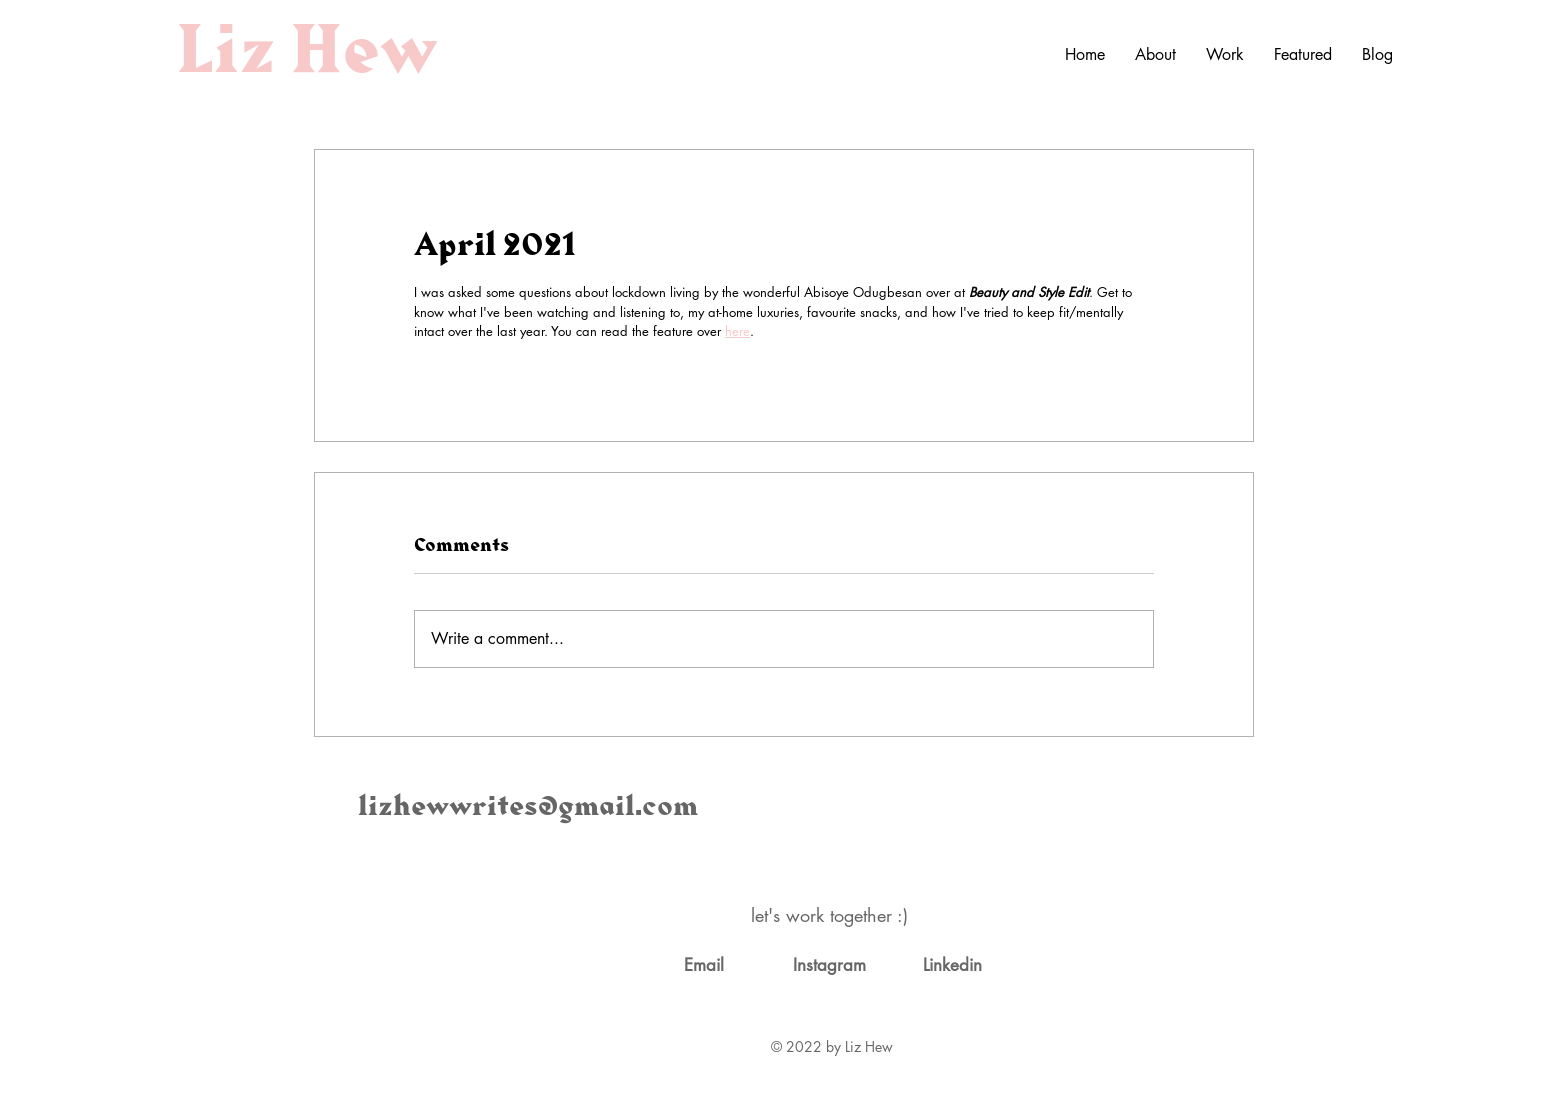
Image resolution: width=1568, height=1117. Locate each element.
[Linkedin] (952, 966)
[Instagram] (829, 966)
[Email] (704, 966)
